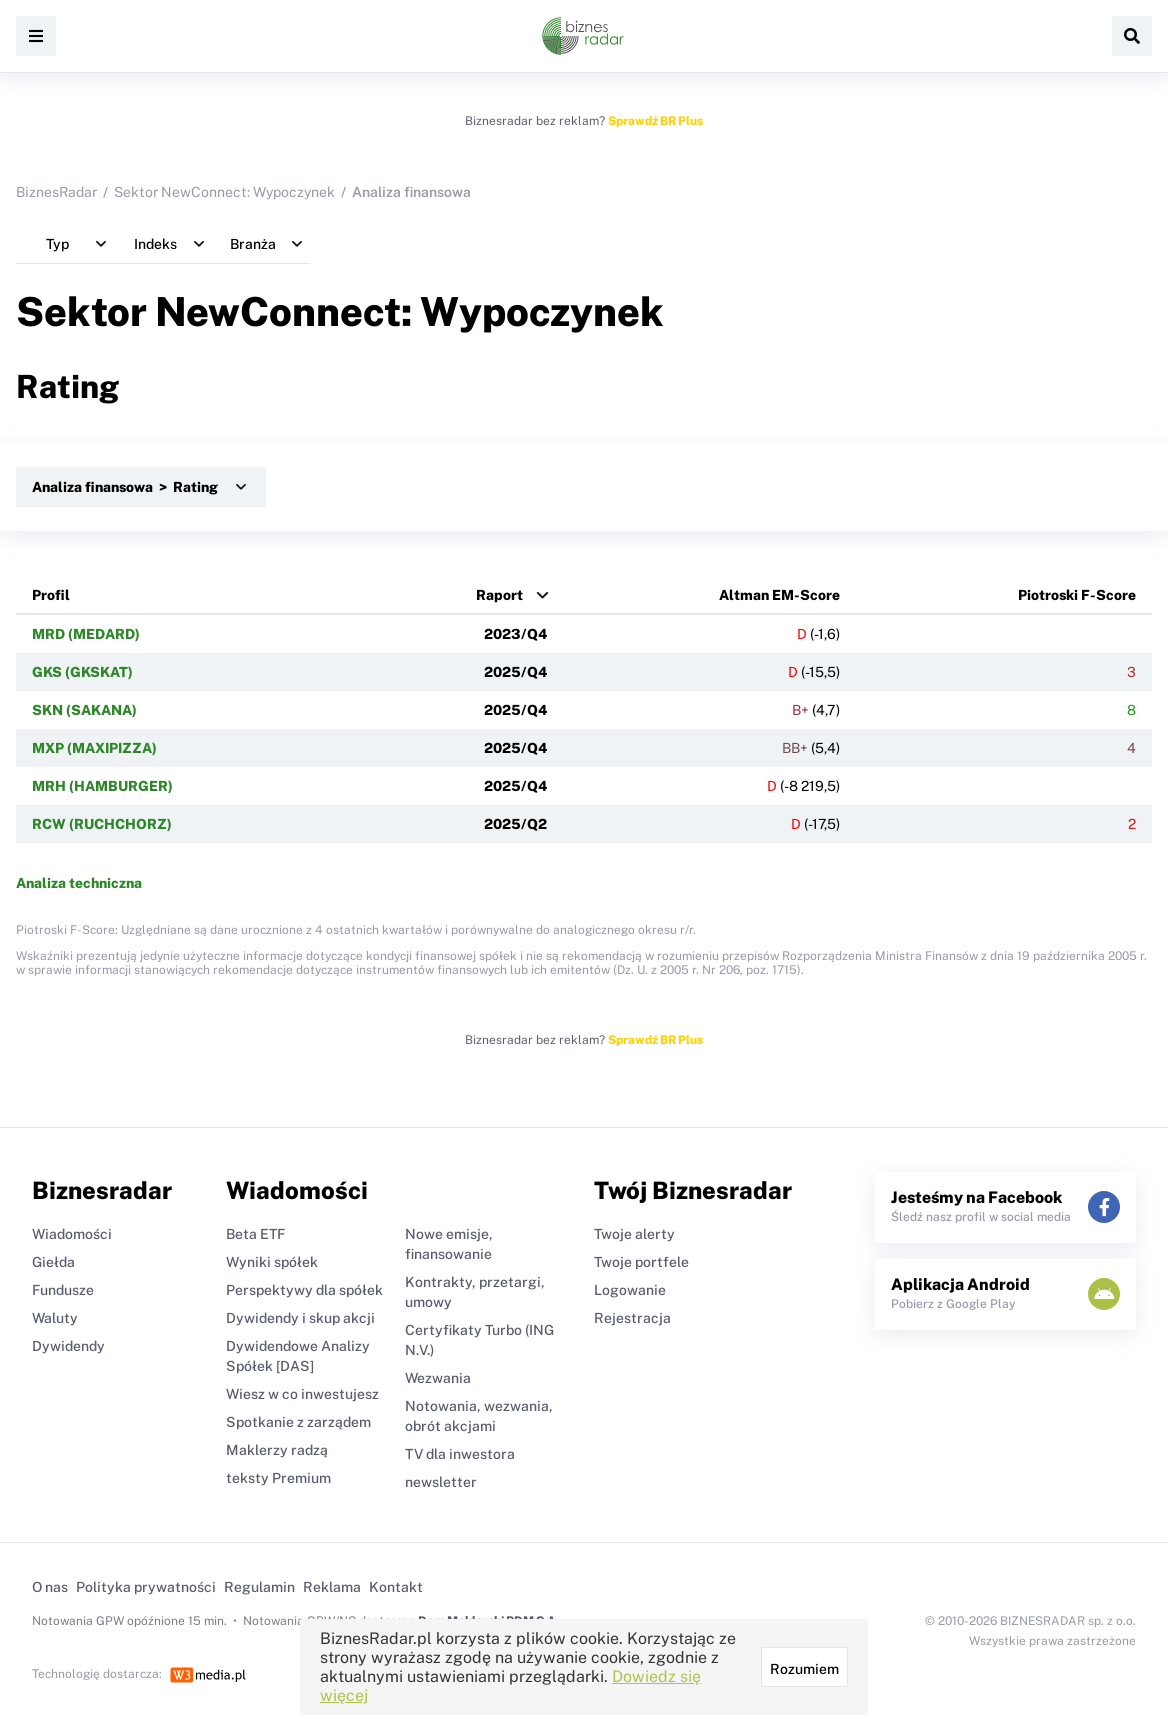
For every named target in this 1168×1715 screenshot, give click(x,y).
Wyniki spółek (272, 1262)
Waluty (55, 1318)
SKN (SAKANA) (84, 710)
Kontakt (396, 1587)
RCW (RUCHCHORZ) (102, 824)
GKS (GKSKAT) (82, 672)
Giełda (53, 1262)
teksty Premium (278, 1478)
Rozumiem (804, 1669)
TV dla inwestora (460, 1454)
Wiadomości (72, 1234)
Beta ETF (255, 1234)
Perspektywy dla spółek (304, 1290)
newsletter (441, 1482)
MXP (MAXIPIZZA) (94, 748)
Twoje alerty (634, 1234)
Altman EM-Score (779, 595)
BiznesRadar (56, 192)
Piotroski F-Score (1077, 595)
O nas (50, 1587)
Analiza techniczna (79, 883)
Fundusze (63, 1290)
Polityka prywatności (146, 1587)
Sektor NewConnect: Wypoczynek (224, 192)
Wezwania (438, 1378)
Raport (499, 595)
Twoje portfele (641, 1262)
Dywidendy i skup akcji (300, 1318)
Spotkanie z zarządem (298, 1422)
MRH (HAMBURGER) (102, 786)
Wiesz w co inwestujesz (302, 1394)
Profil (51, 595)
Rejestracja (632, 1318)
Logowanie (630, 1290)
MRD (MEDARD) (86, 634)
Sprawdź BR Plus (655, 121)
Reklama (332, 1587)
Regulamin (259, 1587)
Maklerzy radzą (277, 1450)
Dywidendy (68, 1346)
